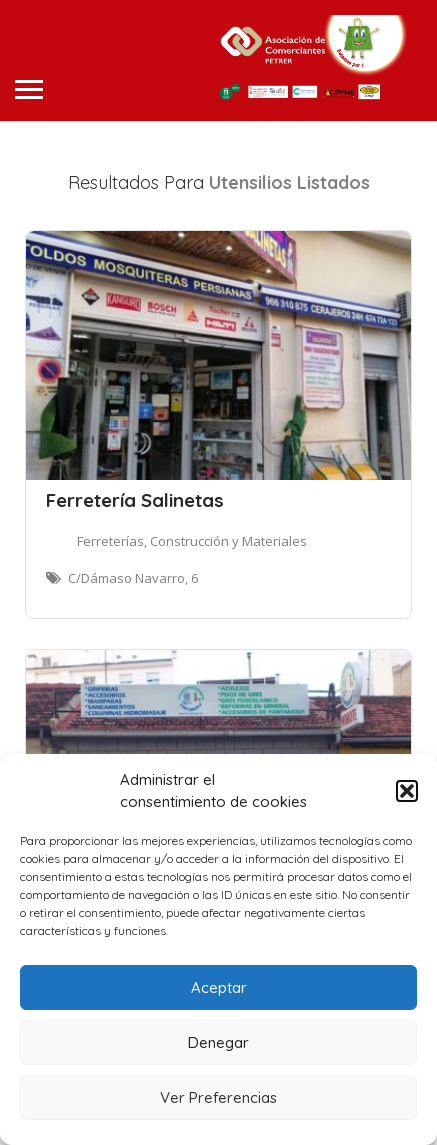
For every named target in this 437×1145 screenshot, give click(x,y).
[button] (407, 791)
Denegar (218, 1042)
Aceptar (219, 987)
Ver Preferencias (218, 1097)
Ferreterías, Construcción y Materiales (192, 541)
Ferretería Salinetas (135, 500)
